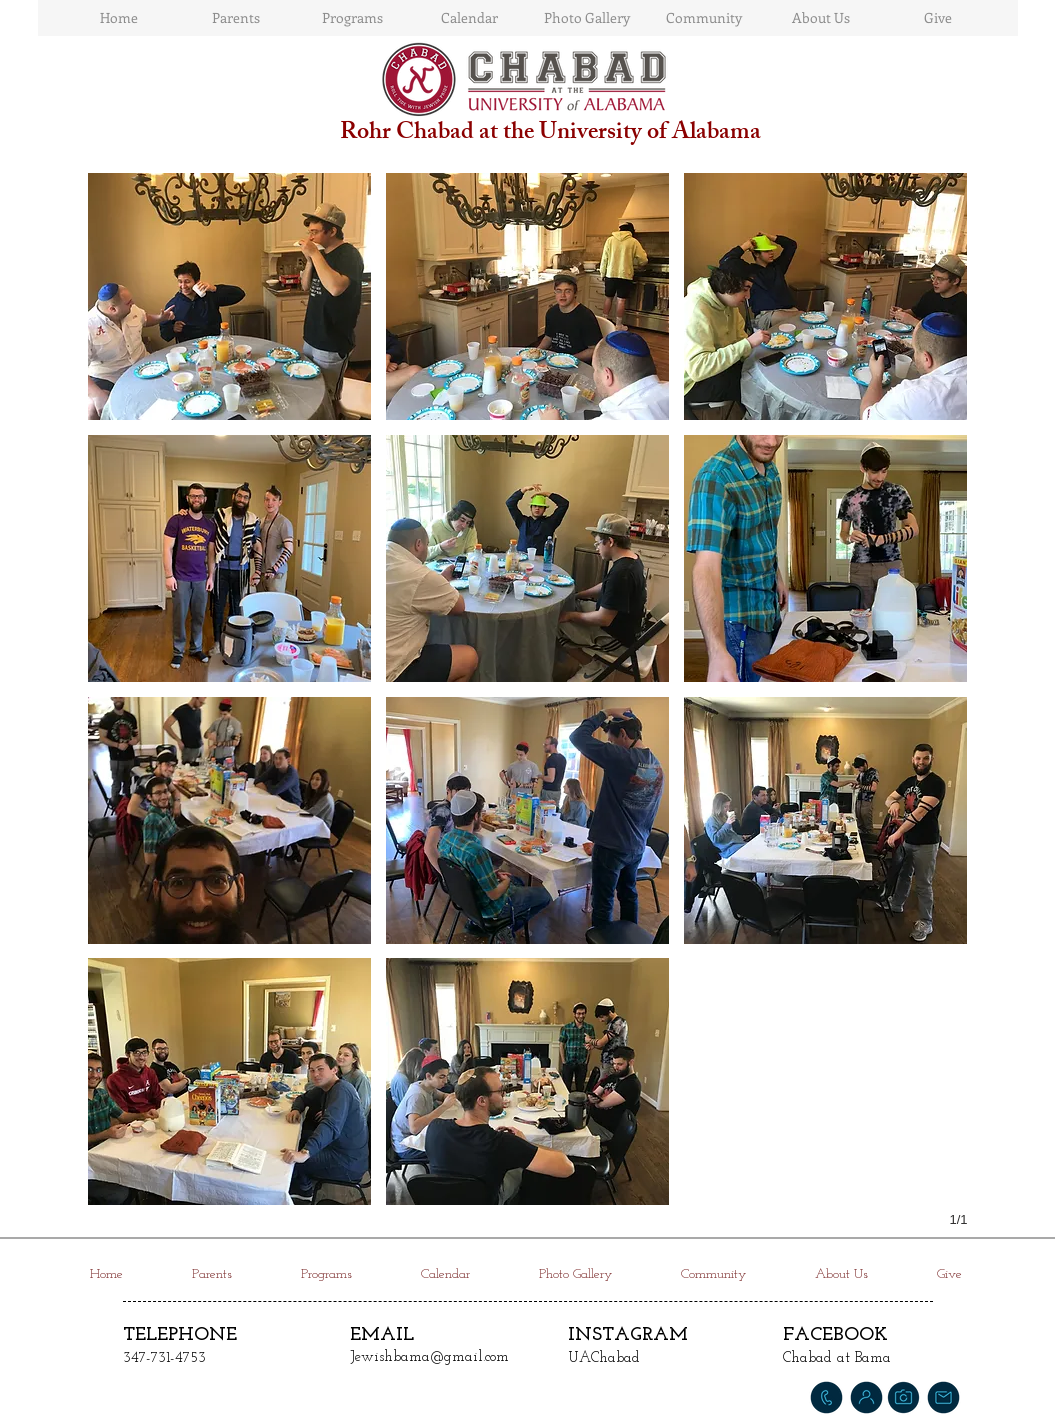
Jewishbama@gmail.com (429, 1357)
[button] (229, 296)
